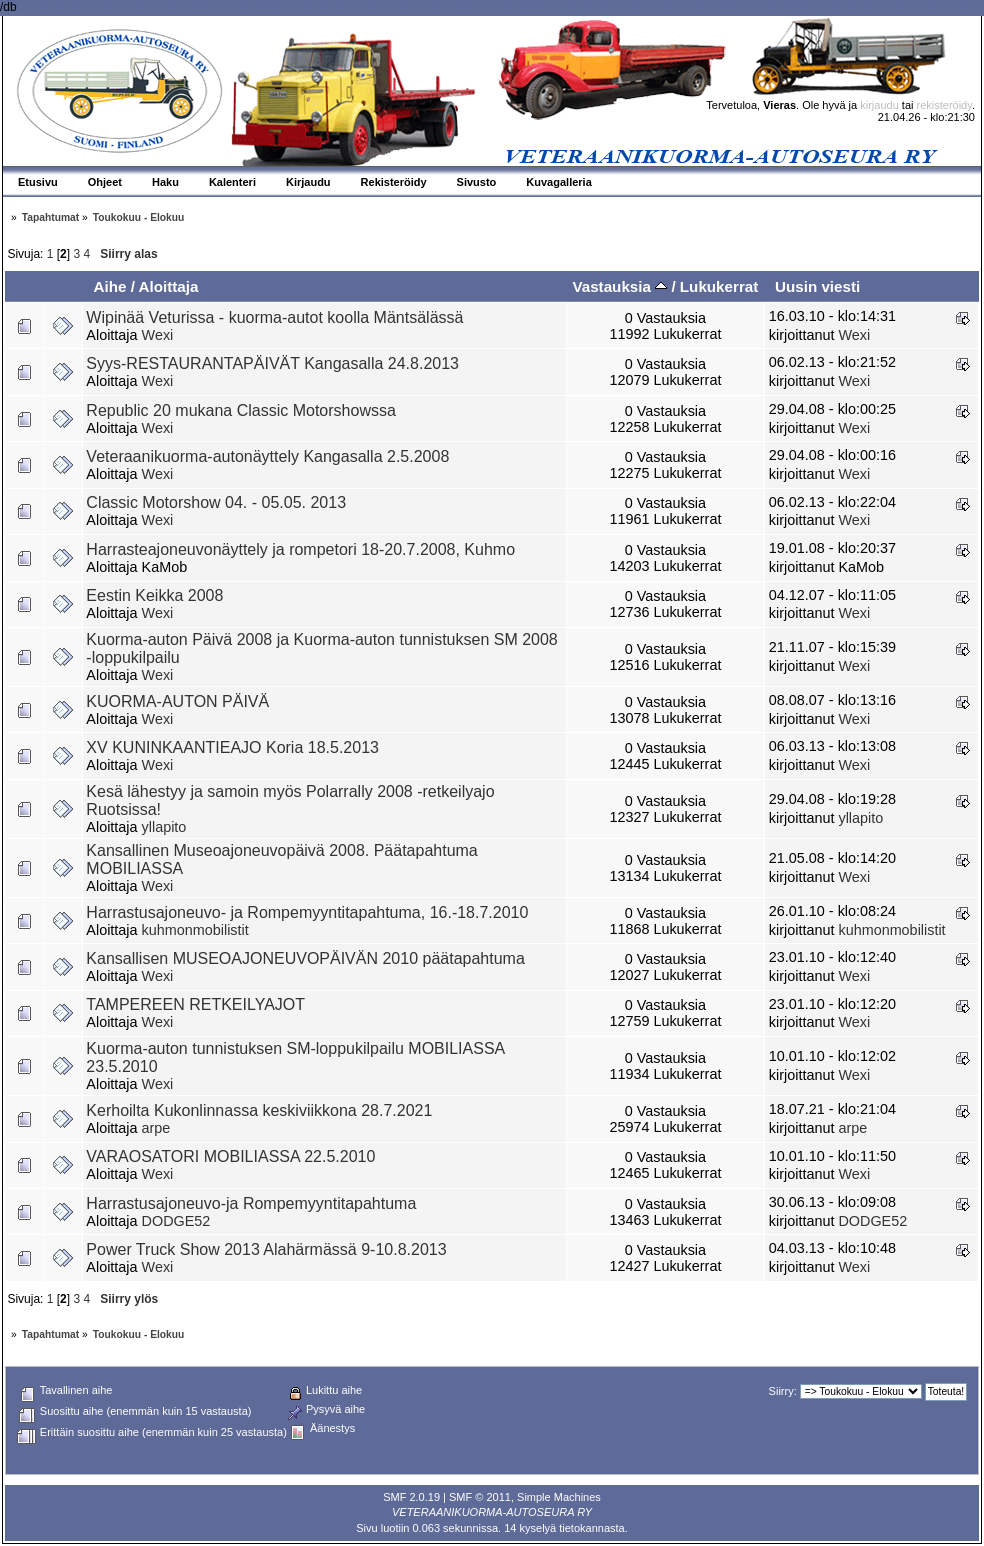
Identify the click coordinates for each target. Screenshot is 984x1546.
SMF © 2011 (480, 1497)
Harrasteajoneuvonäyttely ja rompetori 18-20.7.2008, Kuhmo (300, 549)
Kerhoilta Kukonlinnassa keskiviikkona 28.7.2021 (259, 1110)
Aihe (109, 286)
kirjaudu (879, 105)
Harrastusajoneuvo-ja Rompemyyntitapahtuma (251, 1203)
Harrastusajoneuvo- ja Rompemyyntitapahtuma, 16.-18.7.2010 (307, 912)
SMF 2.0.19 (411, 1497)
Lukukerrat (719, 286)
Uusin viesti (817, 286)
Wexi (158, 335)
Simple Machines (559, 1497)
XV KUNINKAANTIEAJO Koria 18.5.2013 (232, 747)
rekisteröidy (944, 105)
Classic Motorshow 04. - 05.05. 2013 (216, 502)
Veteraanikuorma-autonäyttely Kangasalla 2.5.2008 (267, 456)
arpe (156, 1128)
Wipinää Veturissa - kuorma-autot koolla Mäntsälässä (274, 317)
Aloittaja (169, 286)
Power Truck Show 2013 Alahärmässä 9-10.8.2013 (266, 1249)
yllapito (164, 827)
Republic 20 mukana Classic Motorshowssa (240, 410)
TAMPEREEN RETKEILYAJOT (195, 1004)
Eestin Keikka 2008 (154, 595)
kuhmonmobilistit (195, 930)
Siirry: (783, 1391)
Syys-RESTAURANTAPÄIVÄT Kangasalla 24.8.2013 (272, 363)
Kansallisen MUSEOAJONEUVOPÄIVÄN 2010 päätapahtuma (305, 958)
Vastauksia (619, 286)
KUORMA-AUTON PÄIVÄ (177, 701)
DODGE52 (176, 1221)
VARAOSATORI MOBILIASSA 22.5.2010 (230, 1156)
